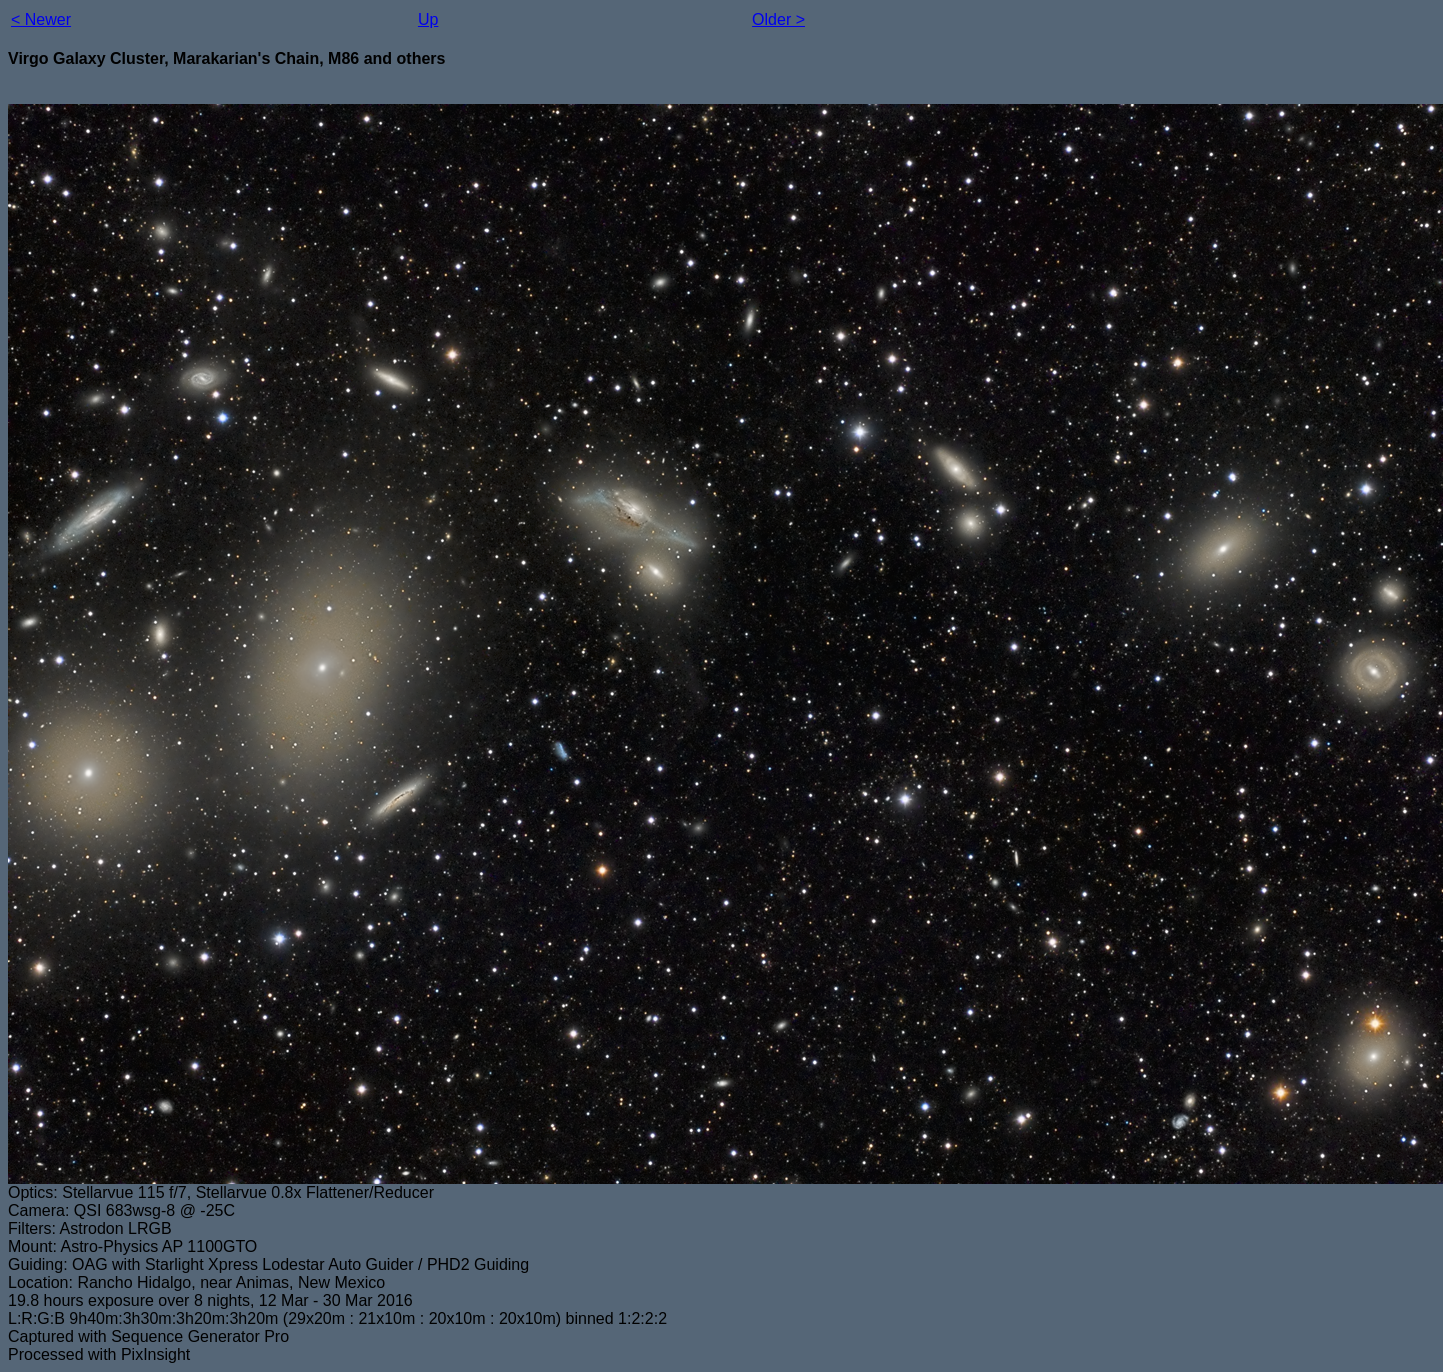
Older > (778, 19)
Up (428, 19)
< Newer (41, 19)
